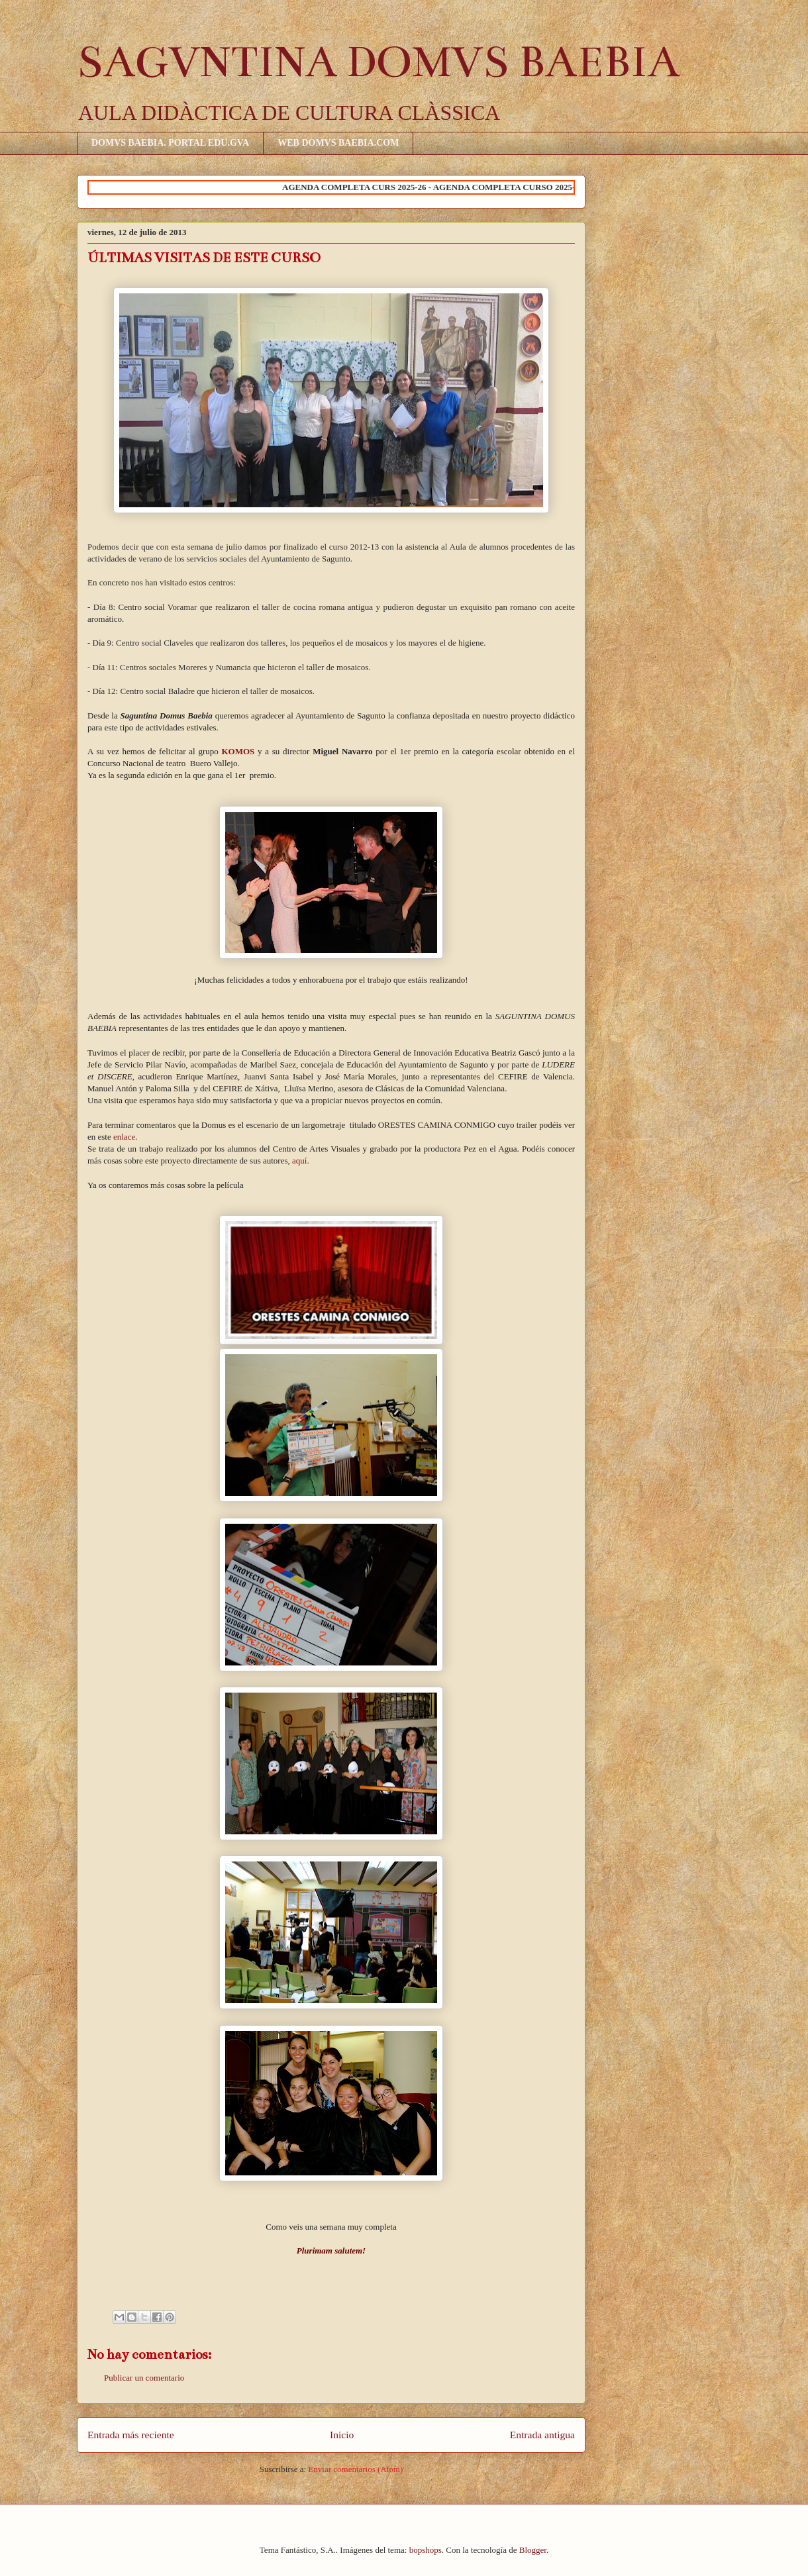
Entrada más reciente (130, 2434)
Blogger (532, 2550)
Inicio (342, 2434)
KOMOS (237, 751)
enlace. (124, 1137)
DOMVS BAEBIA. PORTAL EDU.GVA (170, 143)
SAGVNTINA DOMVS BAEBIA (378, 62)
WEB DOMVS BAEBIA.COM (338, 143)
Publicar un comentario (144, 2378)
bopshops (425, 2550)
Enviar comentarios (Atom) (355, 2469)
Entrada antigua (542, 2434)
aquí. (300, 1160)
